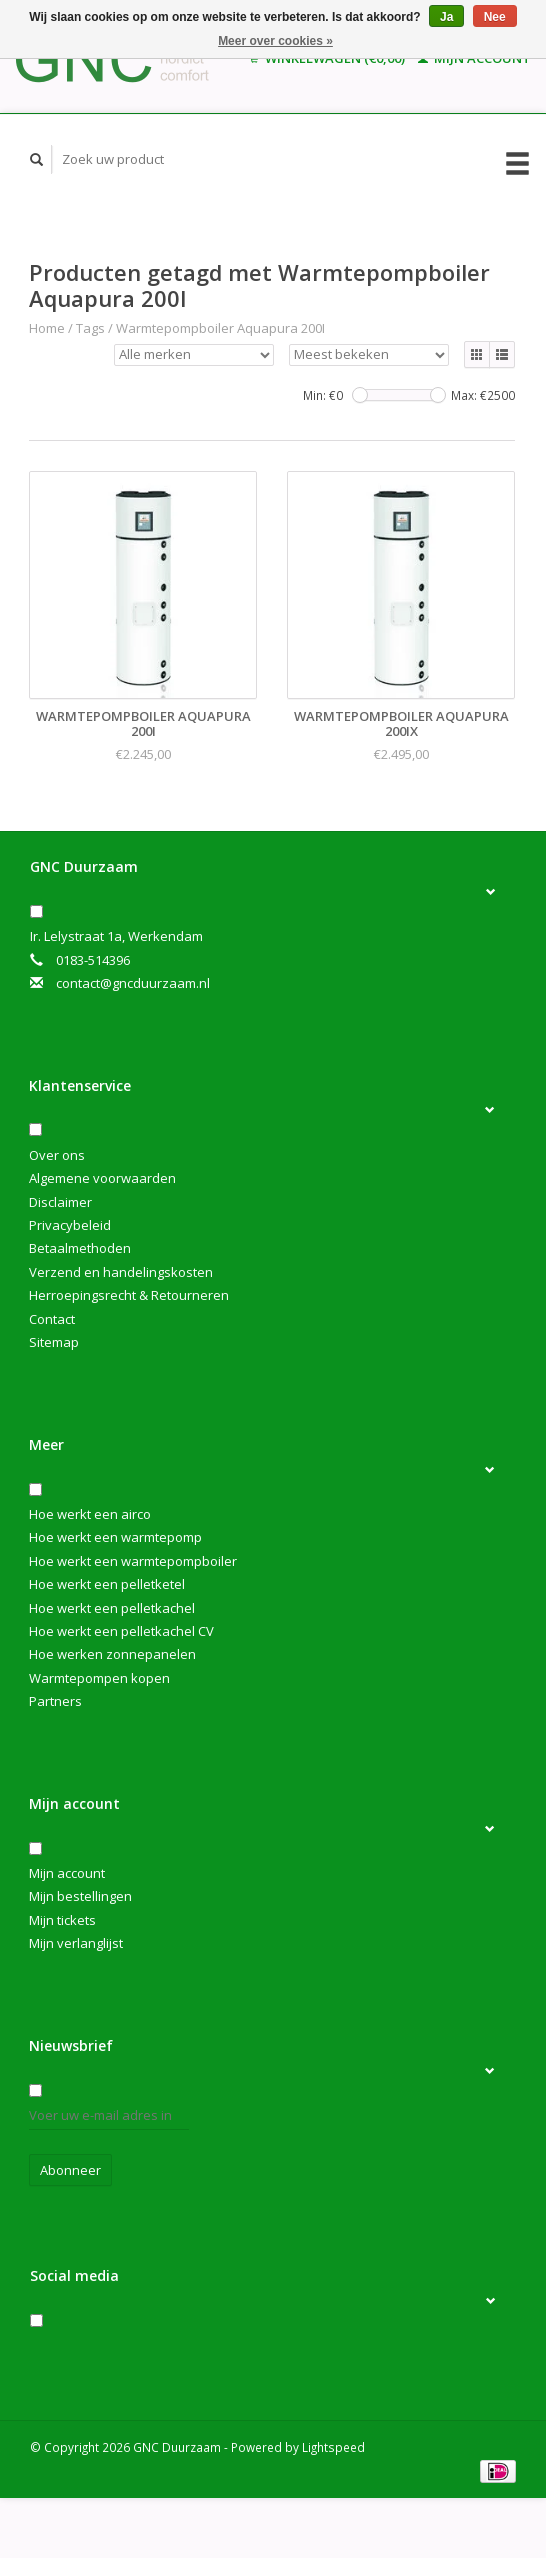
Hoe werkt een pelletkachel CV (121, 1631)
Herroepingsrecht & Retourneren (129, 1295)
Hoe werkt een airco (90, 1514)
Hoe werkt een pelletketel (107, 1584)
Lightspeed (333, 2447)
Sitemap (54, 1342)
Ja (446, 17)
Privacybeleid (70, 1225)
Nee (495, 17)
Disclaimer (60, 1202)
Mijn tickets (62, 1920)
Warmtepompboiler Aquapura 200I (220, 328)
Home (47, 328)
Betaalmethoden (80, 1248)
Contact (52, 1319)
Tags (90, 328)
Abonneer (70, 2170)
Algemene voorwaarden (102, 1178)
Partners (55, 1701)
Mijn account (67, 1873)
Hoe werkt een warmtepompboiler (133, 1561)
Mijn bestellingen (80, 1896)
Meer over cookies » (275, 41)
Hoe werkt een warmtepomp (115, 1537)
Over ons (57, 1155)
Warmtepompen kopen (99, 1678)
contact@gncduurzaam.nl (133, 983)
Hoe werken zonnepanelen (112, 1654)
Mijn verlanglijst (76, 1943)
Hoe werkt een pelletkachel (112, 1608)
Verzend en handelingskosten (121, 1272)
